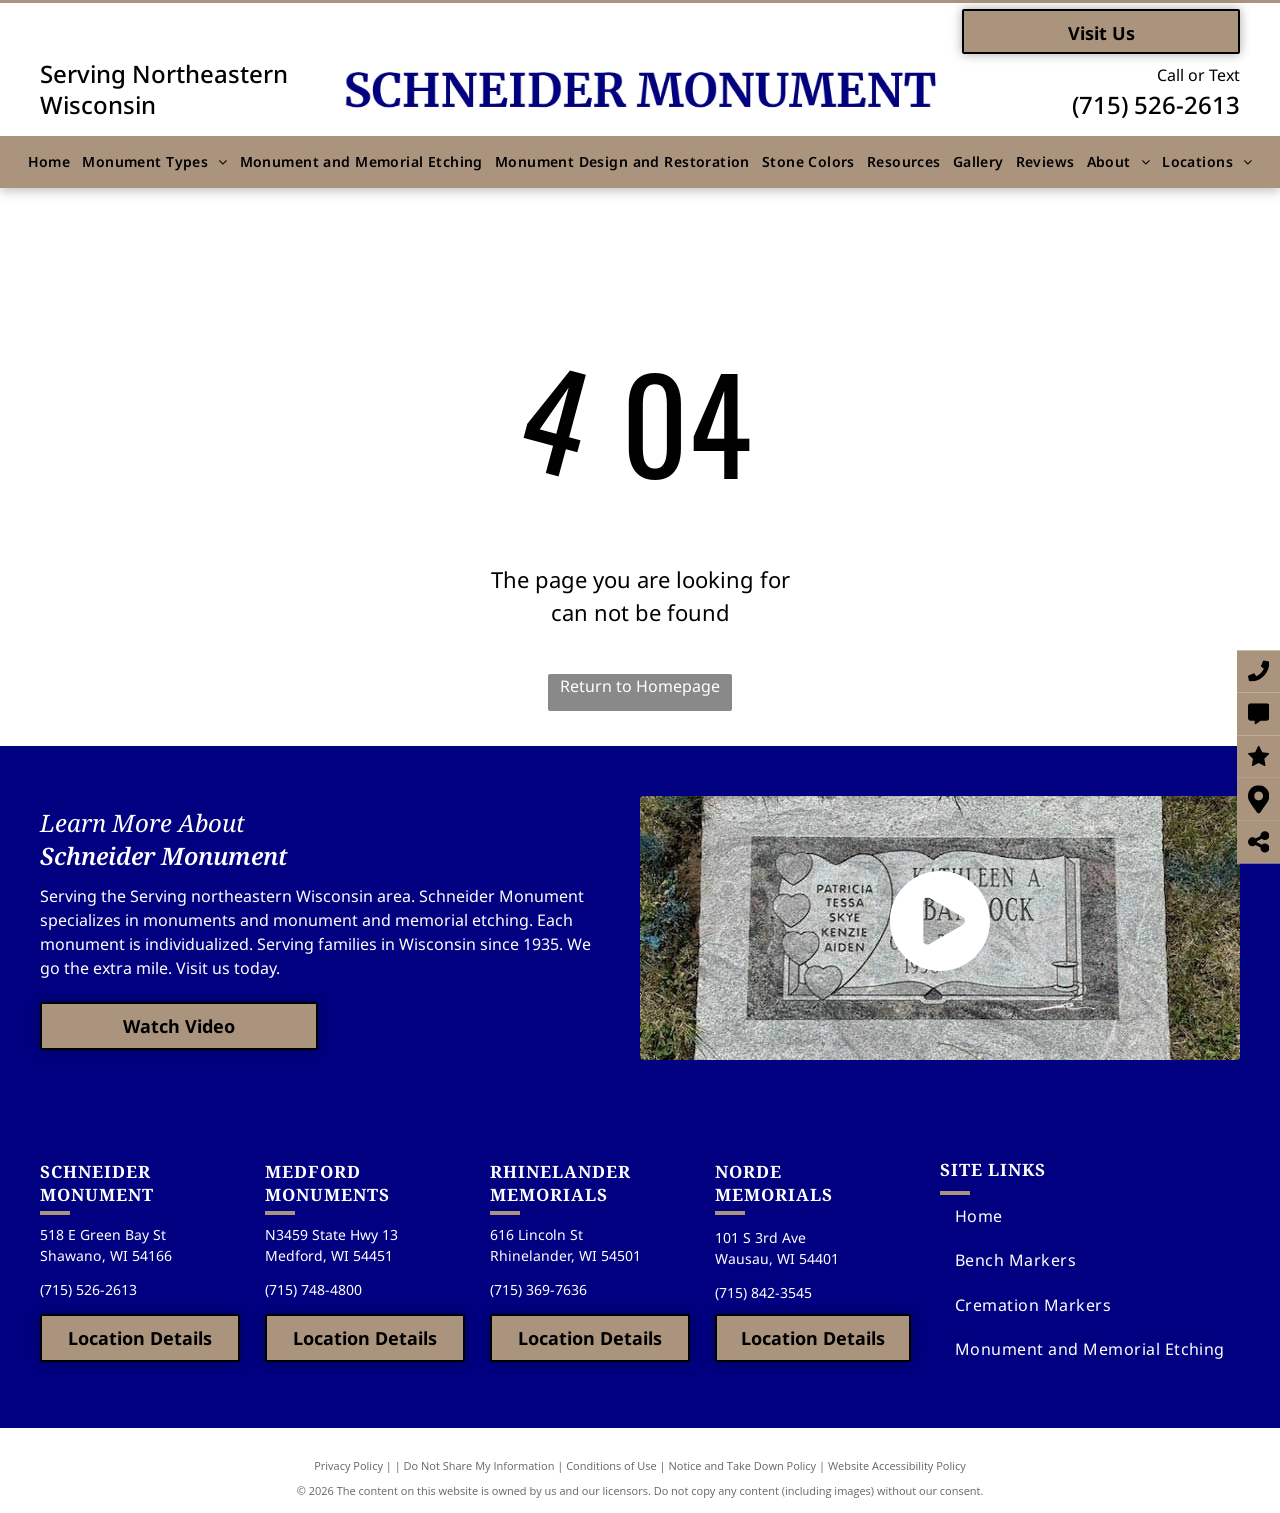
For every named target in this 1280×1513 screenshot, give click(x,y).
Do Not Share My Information (479, 1465)
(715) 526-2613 (1156, 104)
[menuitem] (49, 161)
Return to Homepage (640, 686)
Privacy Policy (348, 1465)
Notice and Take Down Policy (743, 1465)
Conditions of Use (611, 1465)
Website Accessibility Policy (897, 1465)
